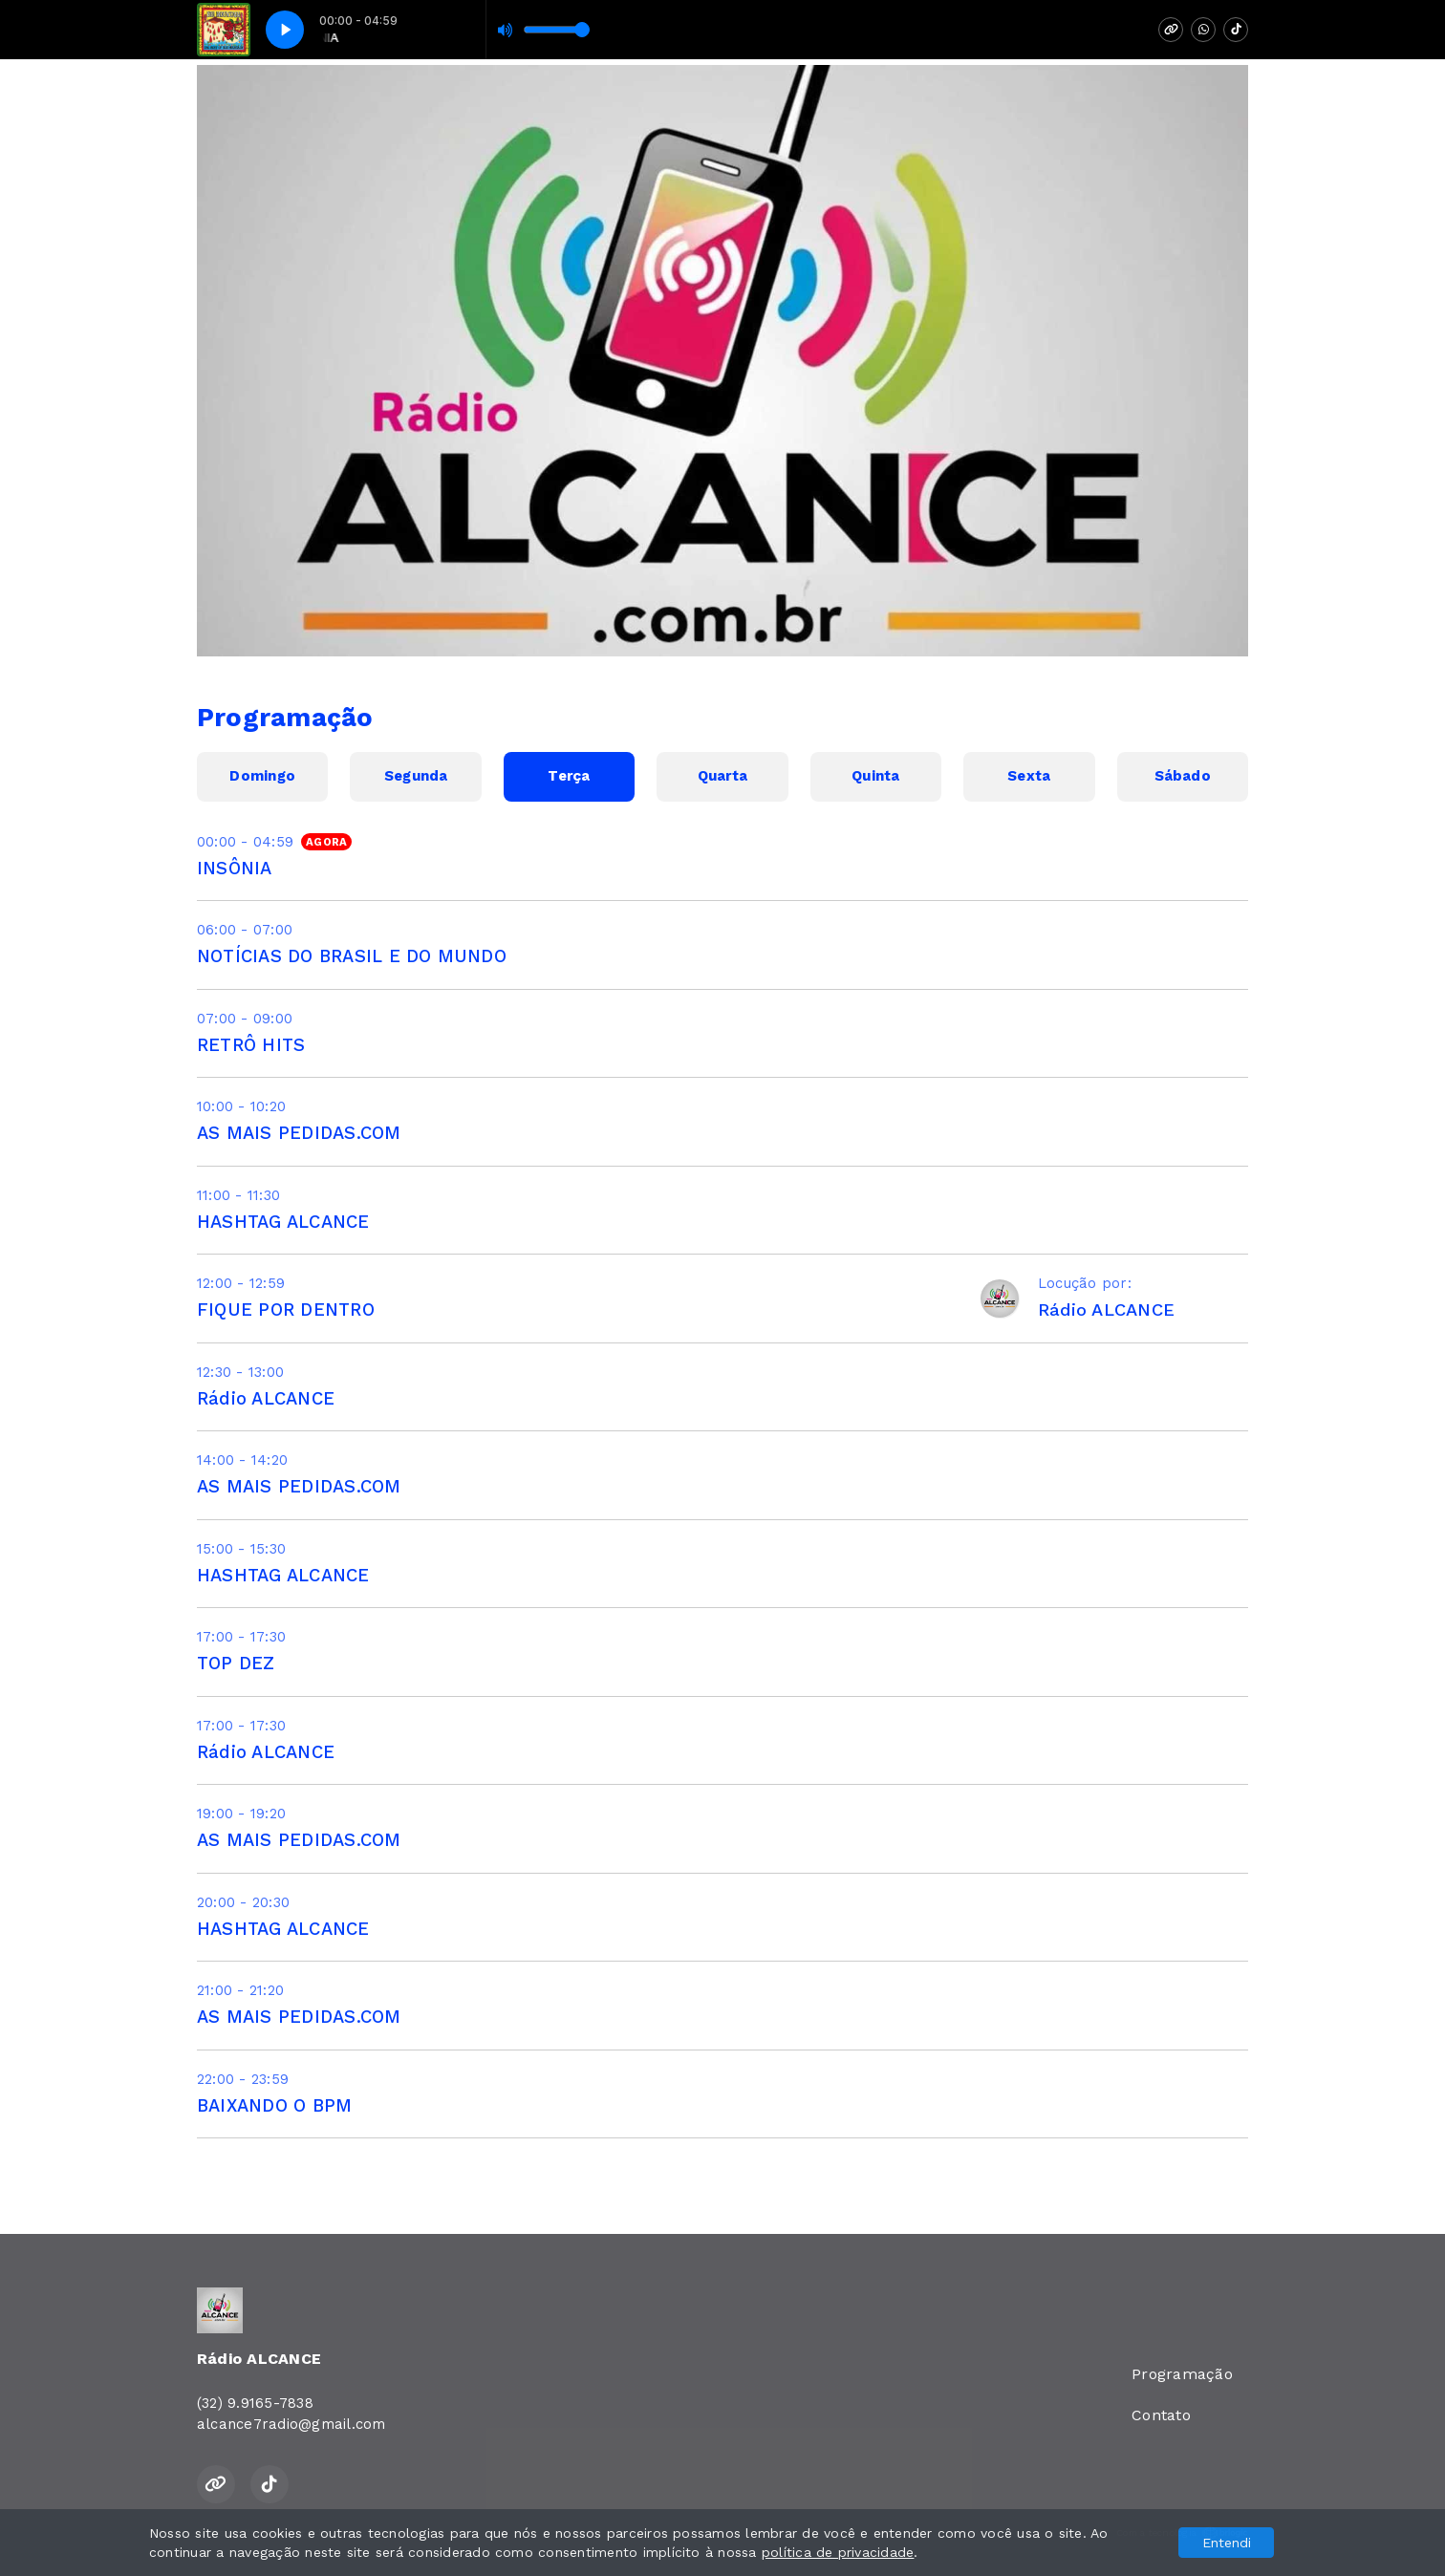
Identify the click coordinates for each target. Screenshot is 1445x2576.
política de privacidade (838, 2552)
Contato (1161, 2415)
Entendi (1226, 2542)
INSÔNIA (234, 868)
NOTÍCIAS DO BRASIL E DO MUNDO (352, 956)
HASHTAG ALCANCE (283, 1222)
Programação (1182, 2374)
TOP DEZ (236, 1663)
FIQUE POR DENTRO (286, 1309)
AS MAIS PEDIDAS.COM (299, 1133)
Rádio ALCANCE (265, 1398)
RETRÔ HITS (251, 1045)
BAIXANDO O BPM (274, 2105)
